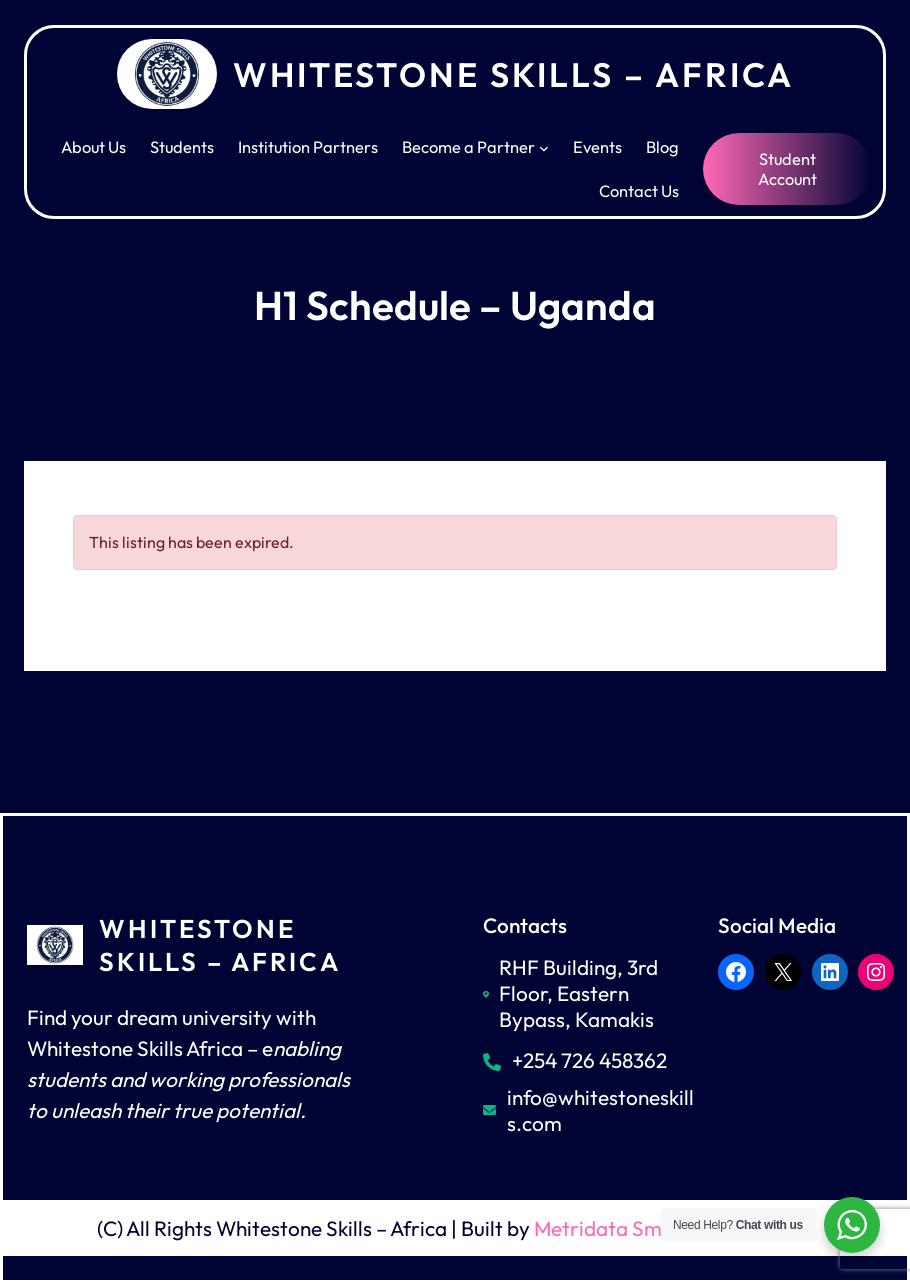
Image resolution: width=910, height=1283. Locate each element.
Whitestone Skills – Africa (513, 74)
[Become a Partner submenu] (544, 147)
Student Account (787, 169)
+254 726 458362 (589, 1060)
